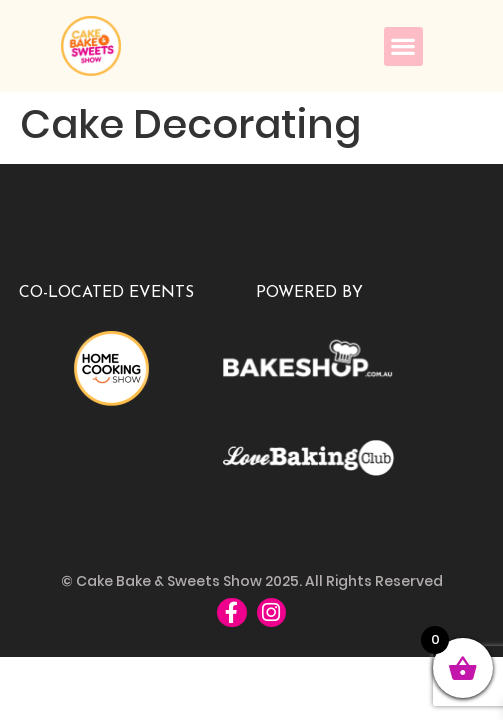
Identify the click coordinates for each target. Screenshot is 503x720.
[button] (403, 46)
